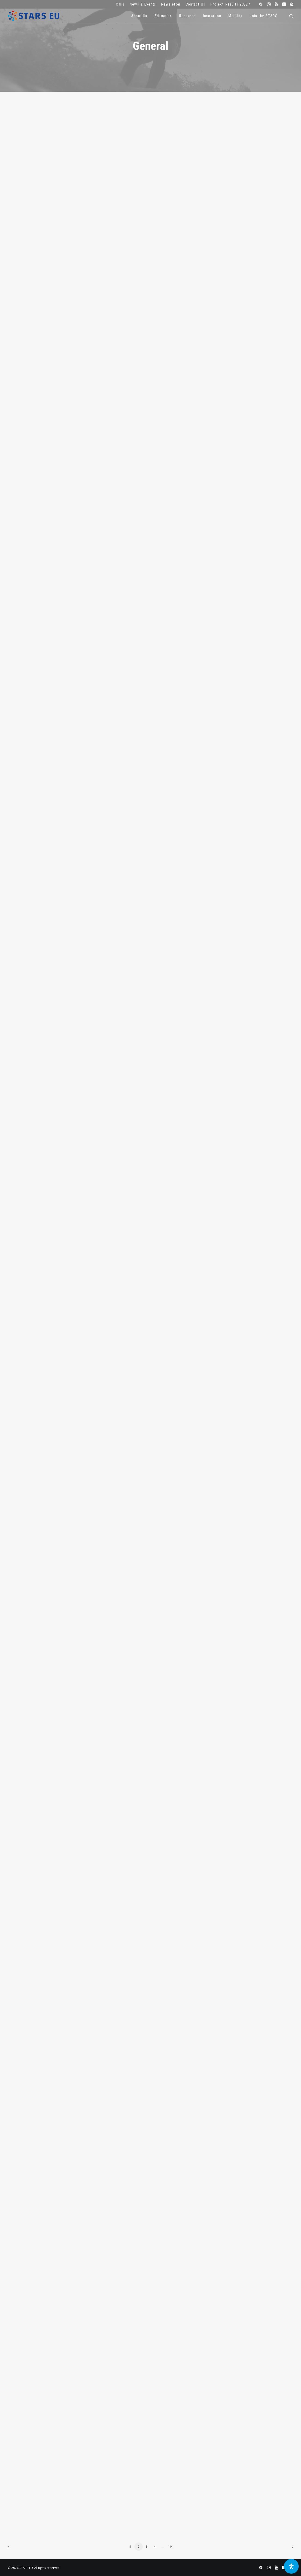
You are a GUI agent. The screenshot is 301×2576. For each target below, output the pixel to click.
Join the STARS (263, 16)
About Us (139, 16)
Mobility (235, 16)
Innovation (212, 16)
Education (163, 16)
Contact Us (195, 4)
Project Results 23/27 (230, 4)
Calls (120, 4)
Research (187, 16)
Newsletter (171, 4)
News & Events (142, 4)
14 (171, 2546)
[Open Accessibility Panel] (291, 2566)
